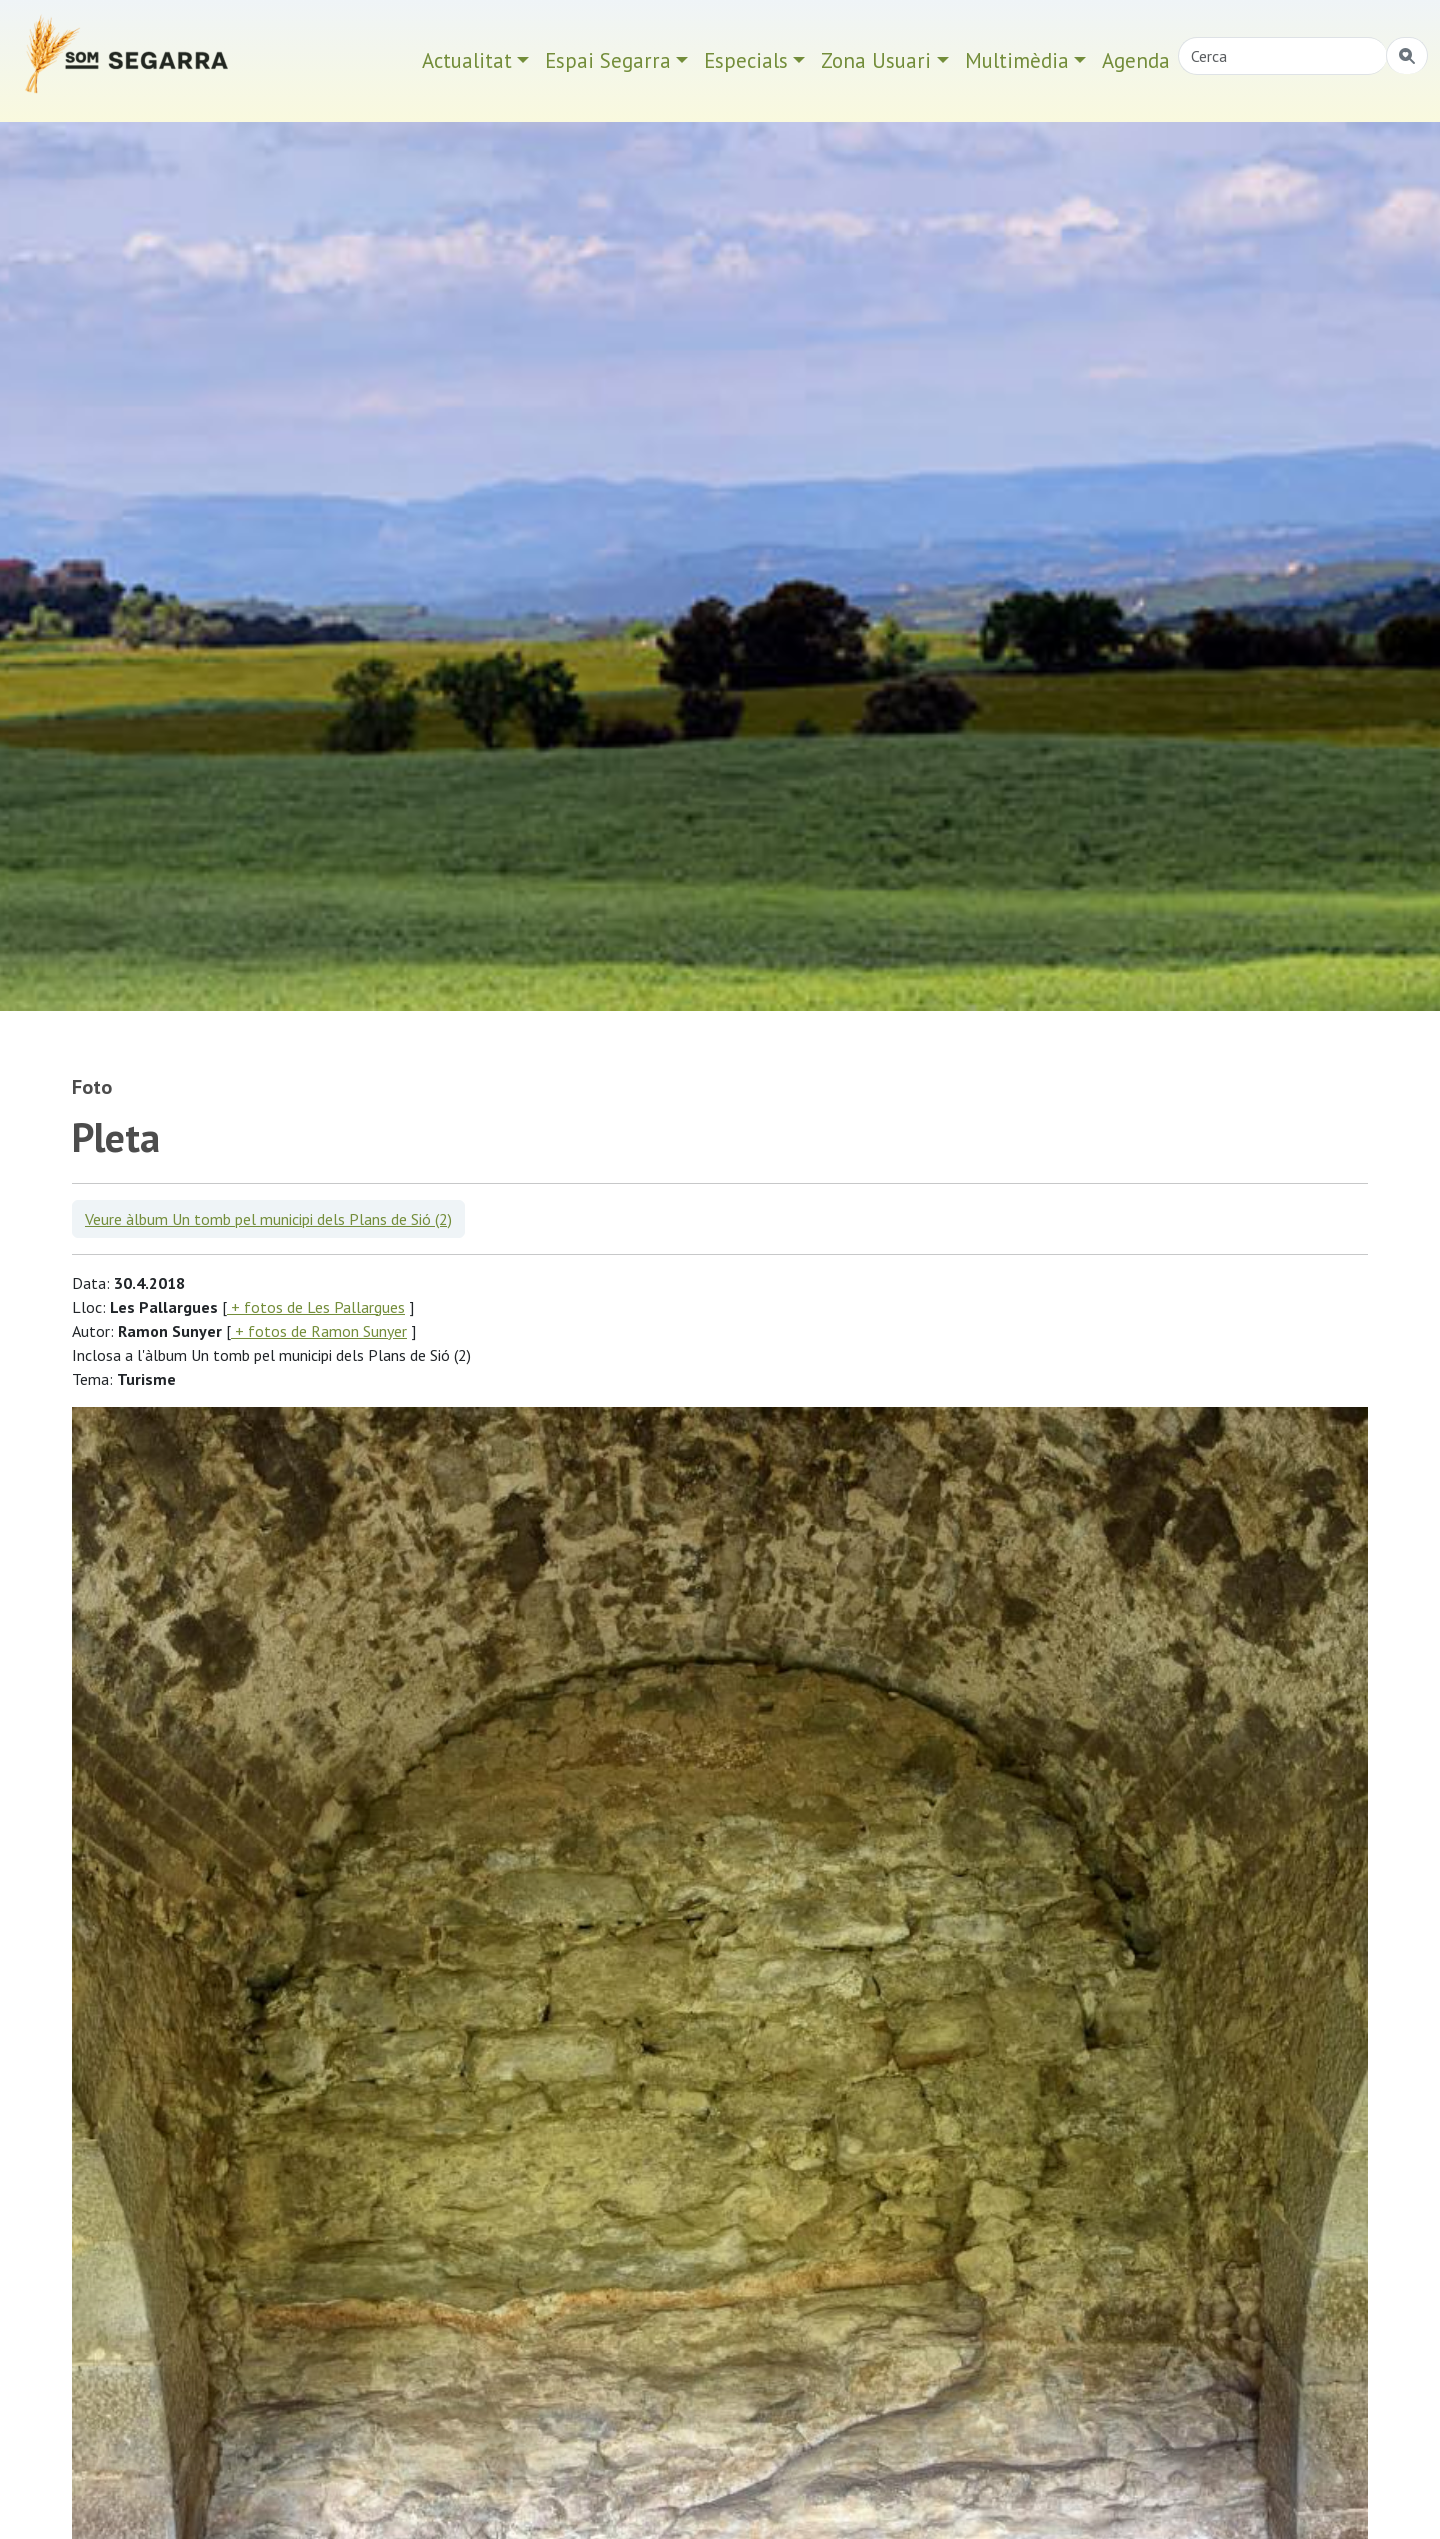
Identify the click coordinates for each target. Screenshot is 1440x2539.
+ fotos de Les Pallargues (316, 1307)
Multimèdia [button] (1017, 60)
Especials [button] (746, 60)
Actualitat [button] (467, 60)
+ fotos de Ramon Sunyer (319, 1331)
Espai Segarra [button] (608, 60)
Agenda (1136, 60)
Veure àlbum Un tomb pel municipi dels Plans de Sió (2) (268, 1219)
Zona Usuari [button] (876, 60)
